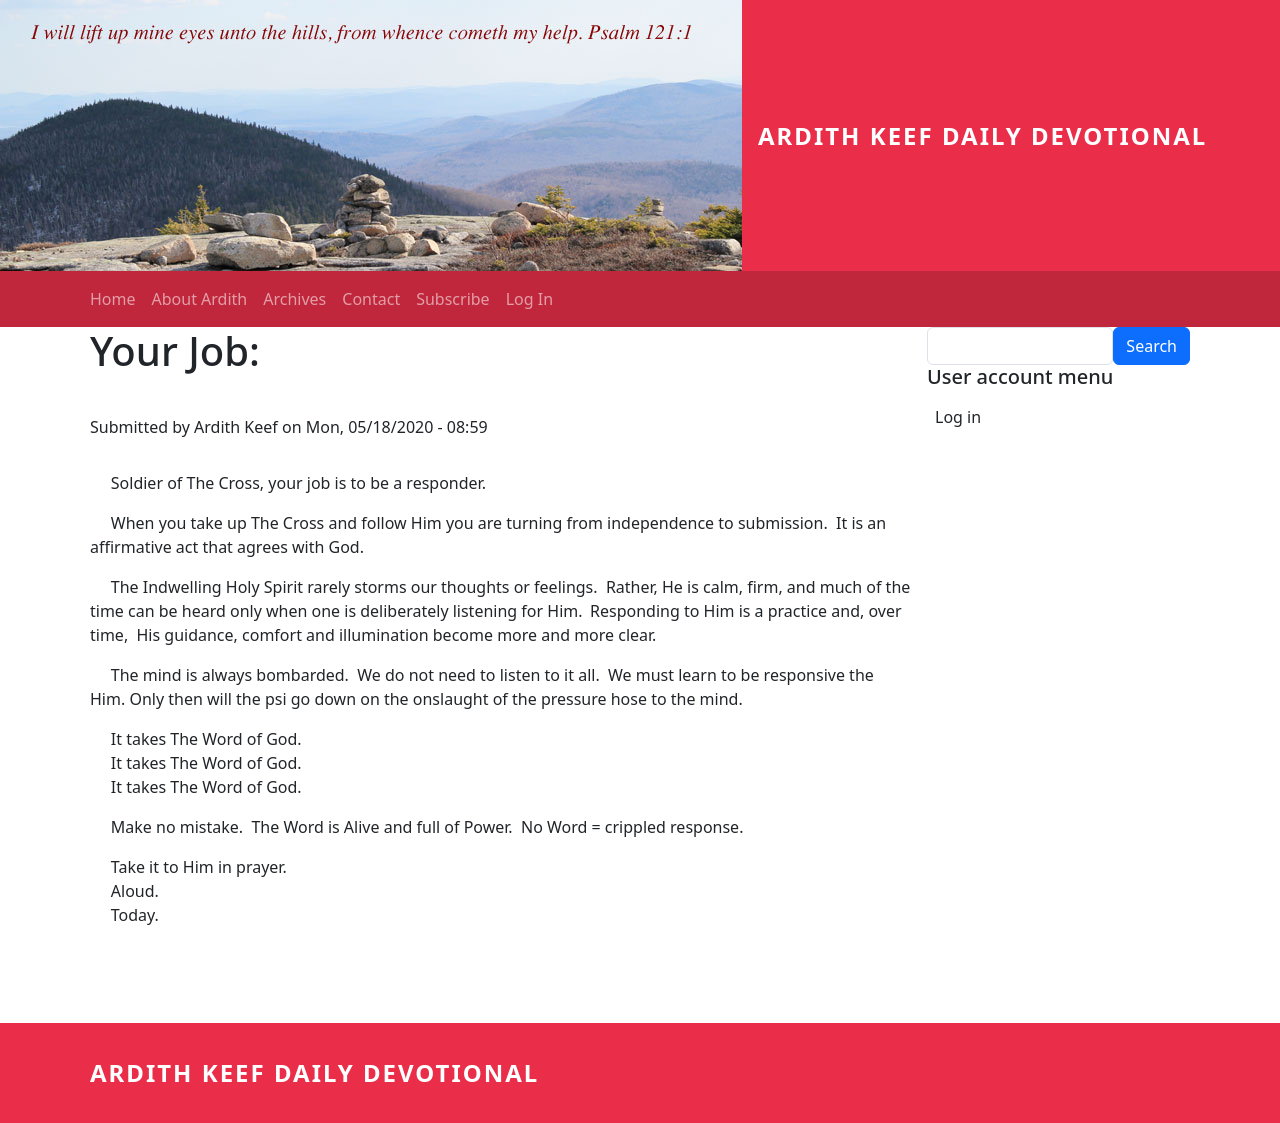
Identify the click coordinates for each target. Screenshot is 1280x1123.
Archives (294, 299)
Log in (958, 417)
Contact (371, 299)
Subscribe (452, 299)
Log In (529, 299)
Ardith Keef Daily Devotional (982, 135)
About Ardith (200, 299)
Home (113, 299)
